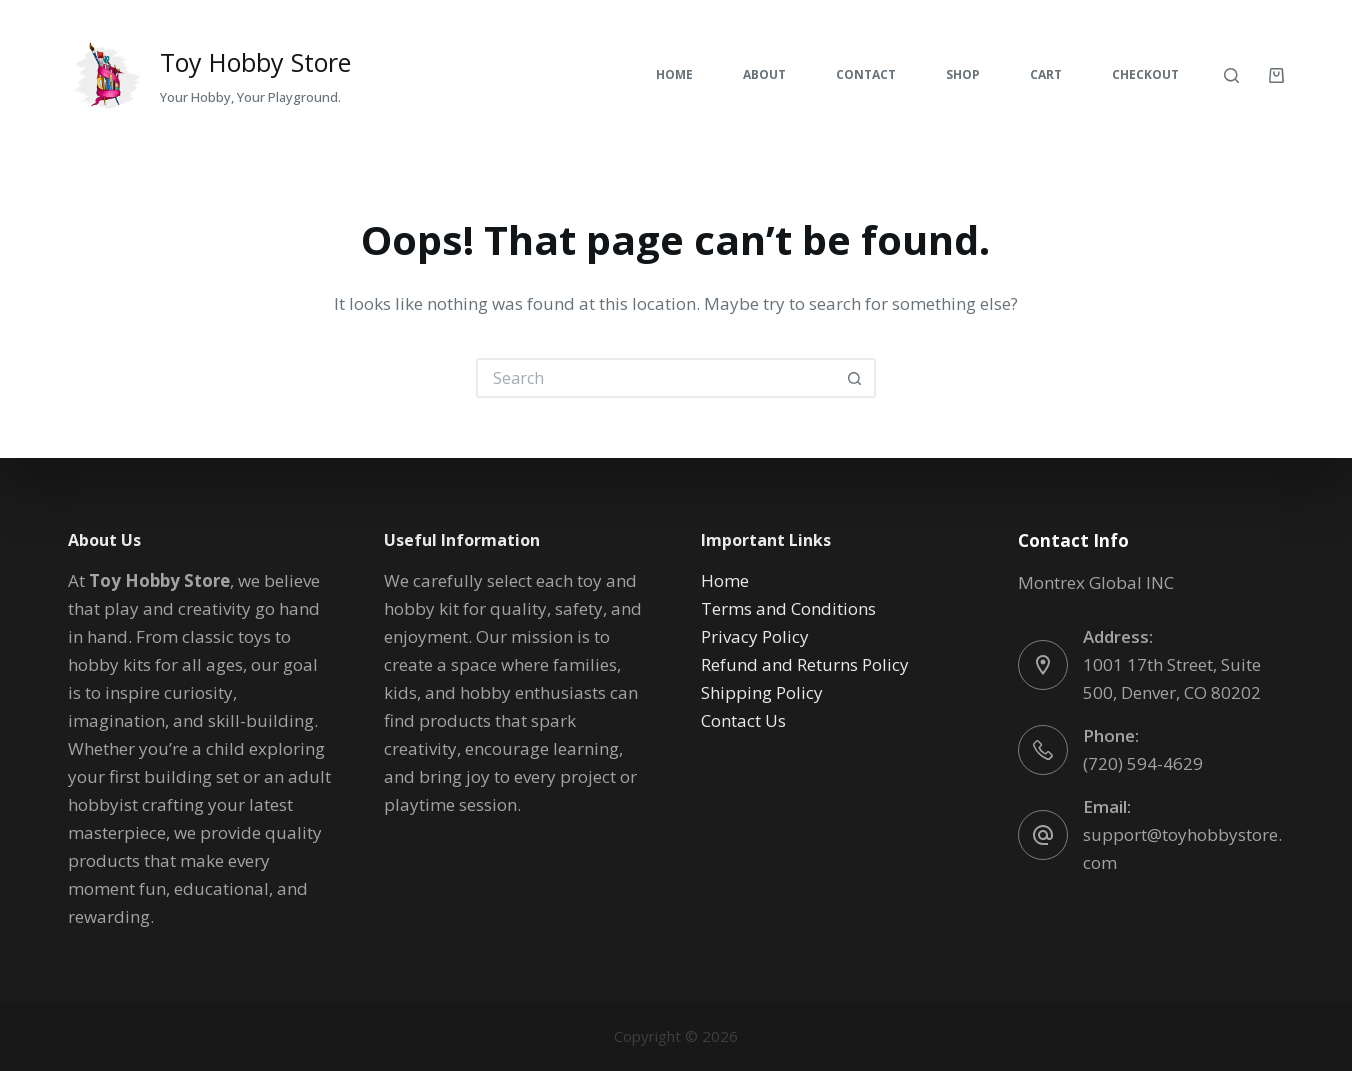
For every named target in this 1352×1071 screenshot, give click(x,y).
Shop (963, 74)
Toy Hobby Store (255, 62)
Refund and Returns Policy (805, 664)
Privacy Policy (755, 636)
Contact (866, 74)
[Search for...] (656, 378)
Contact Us (743, 720)
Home (674, 74)
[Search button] (856, 378)
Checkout (1145, 74)
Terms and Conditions (788, 608)
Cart (1046, 74)
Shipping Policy (762, 692)
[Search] (1231, 75)
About (764, 74)
